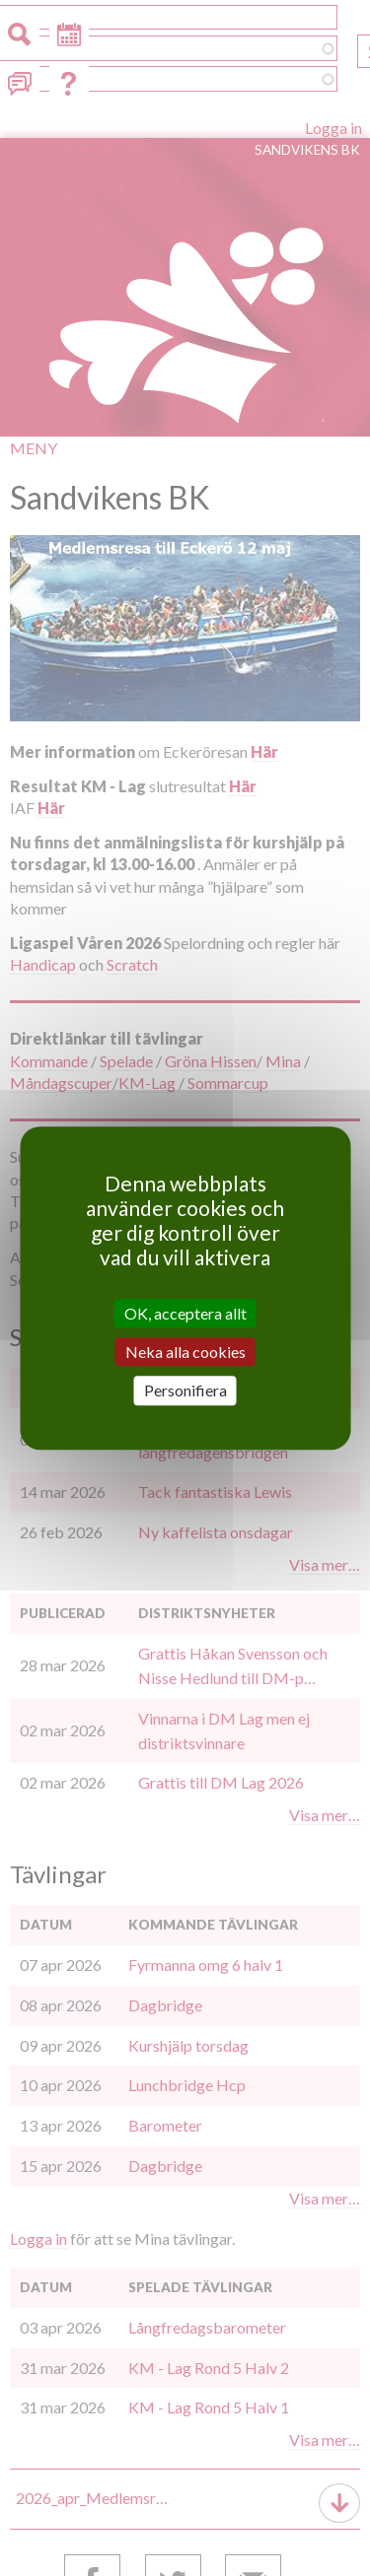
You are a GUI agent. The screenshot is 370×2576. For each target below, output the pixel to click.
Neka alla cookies (185, 1351)
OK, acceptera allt (185, 1313)
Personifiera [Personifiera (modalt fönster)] (185, 1391)
